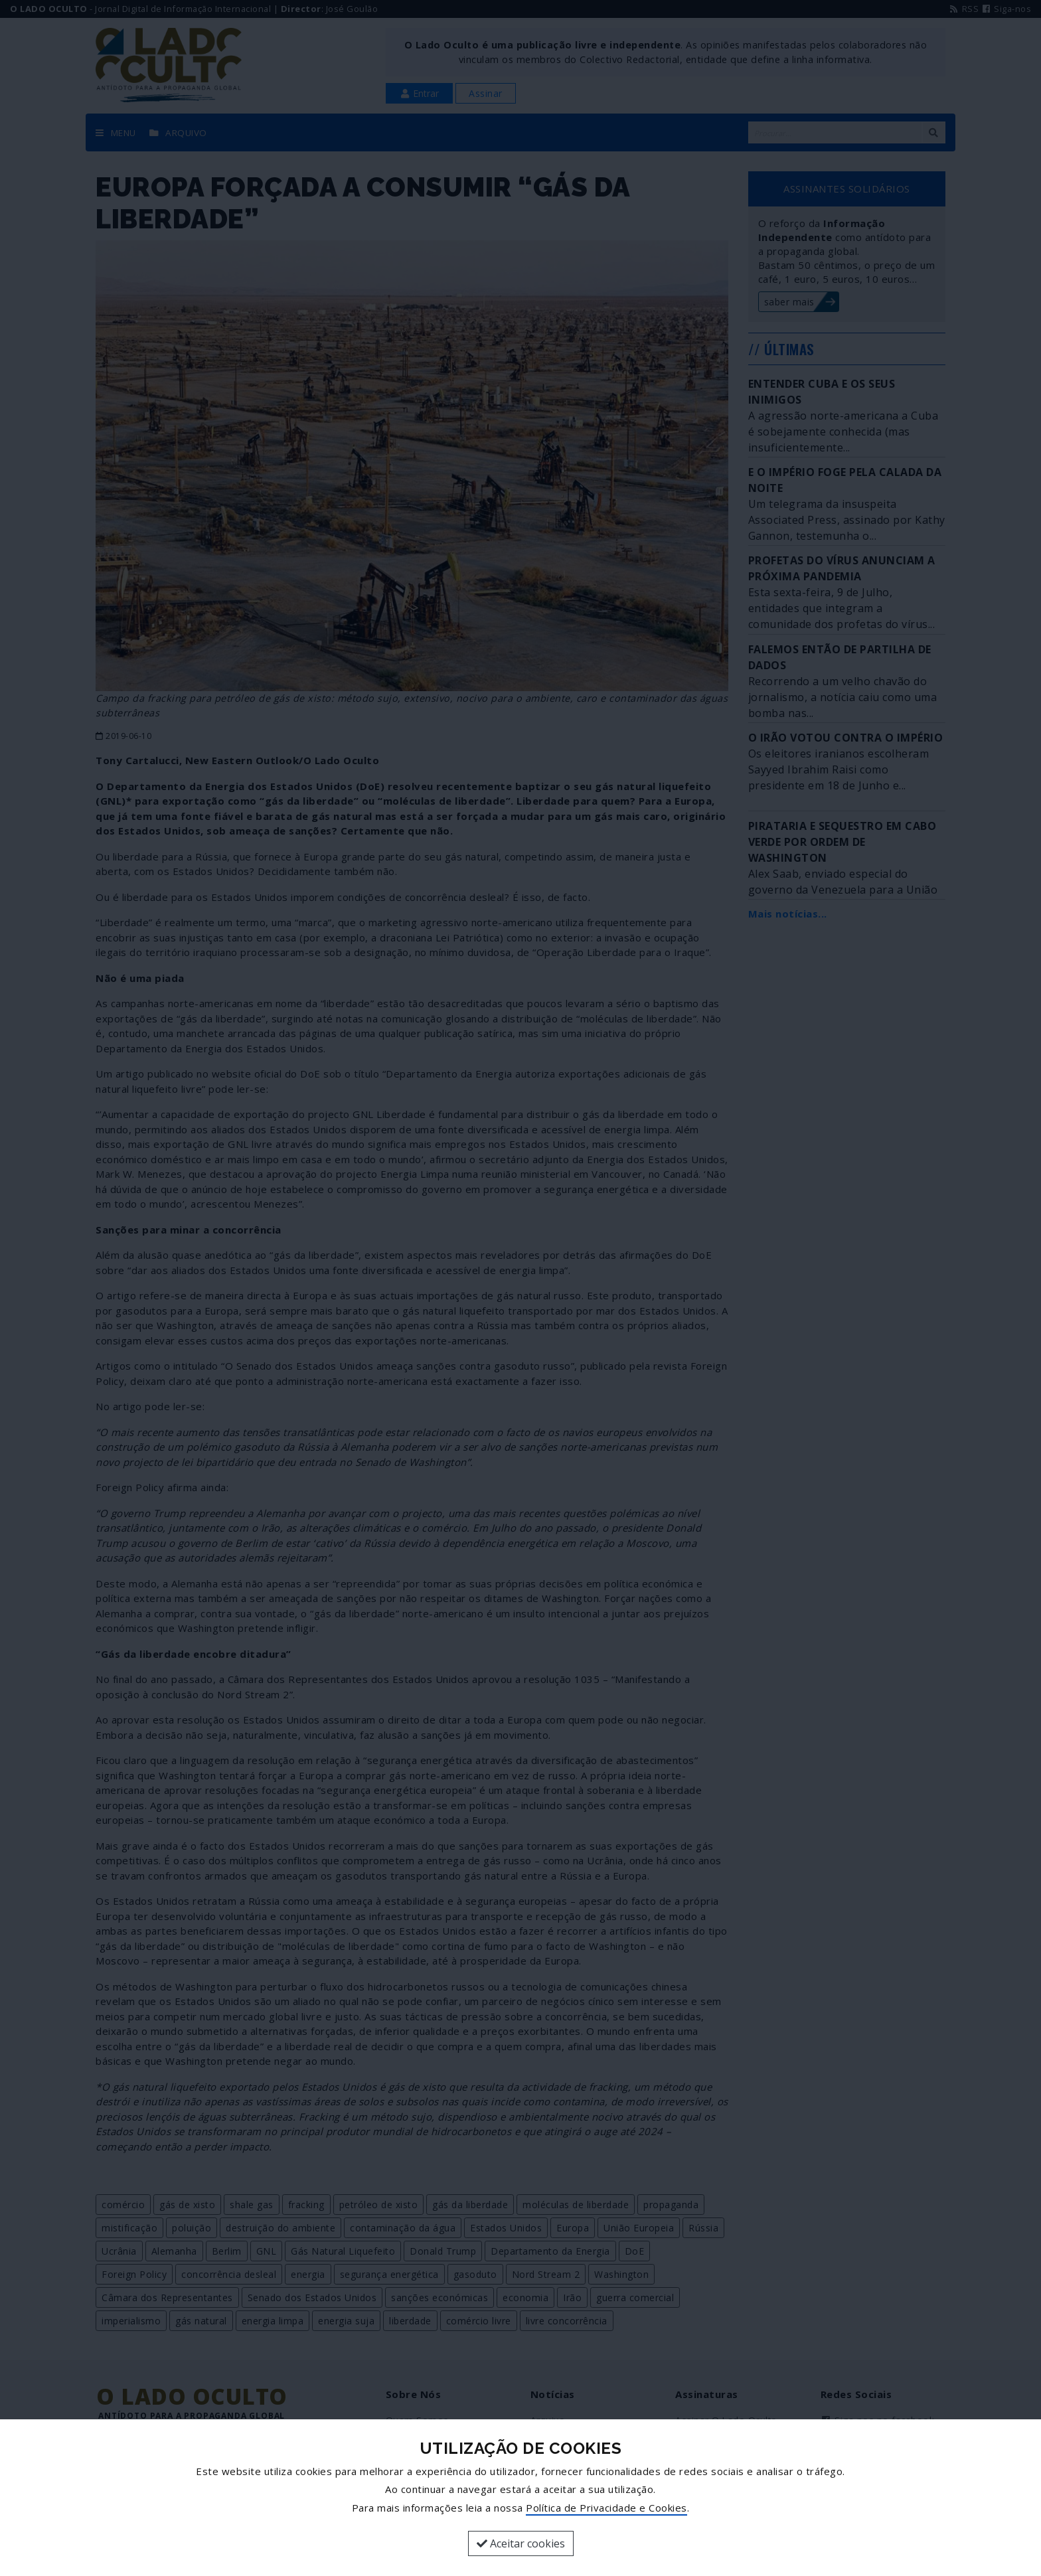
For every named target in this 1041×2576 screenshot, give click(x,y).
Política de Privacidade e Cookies (606, 2507)
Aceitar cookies (521, 2543)
